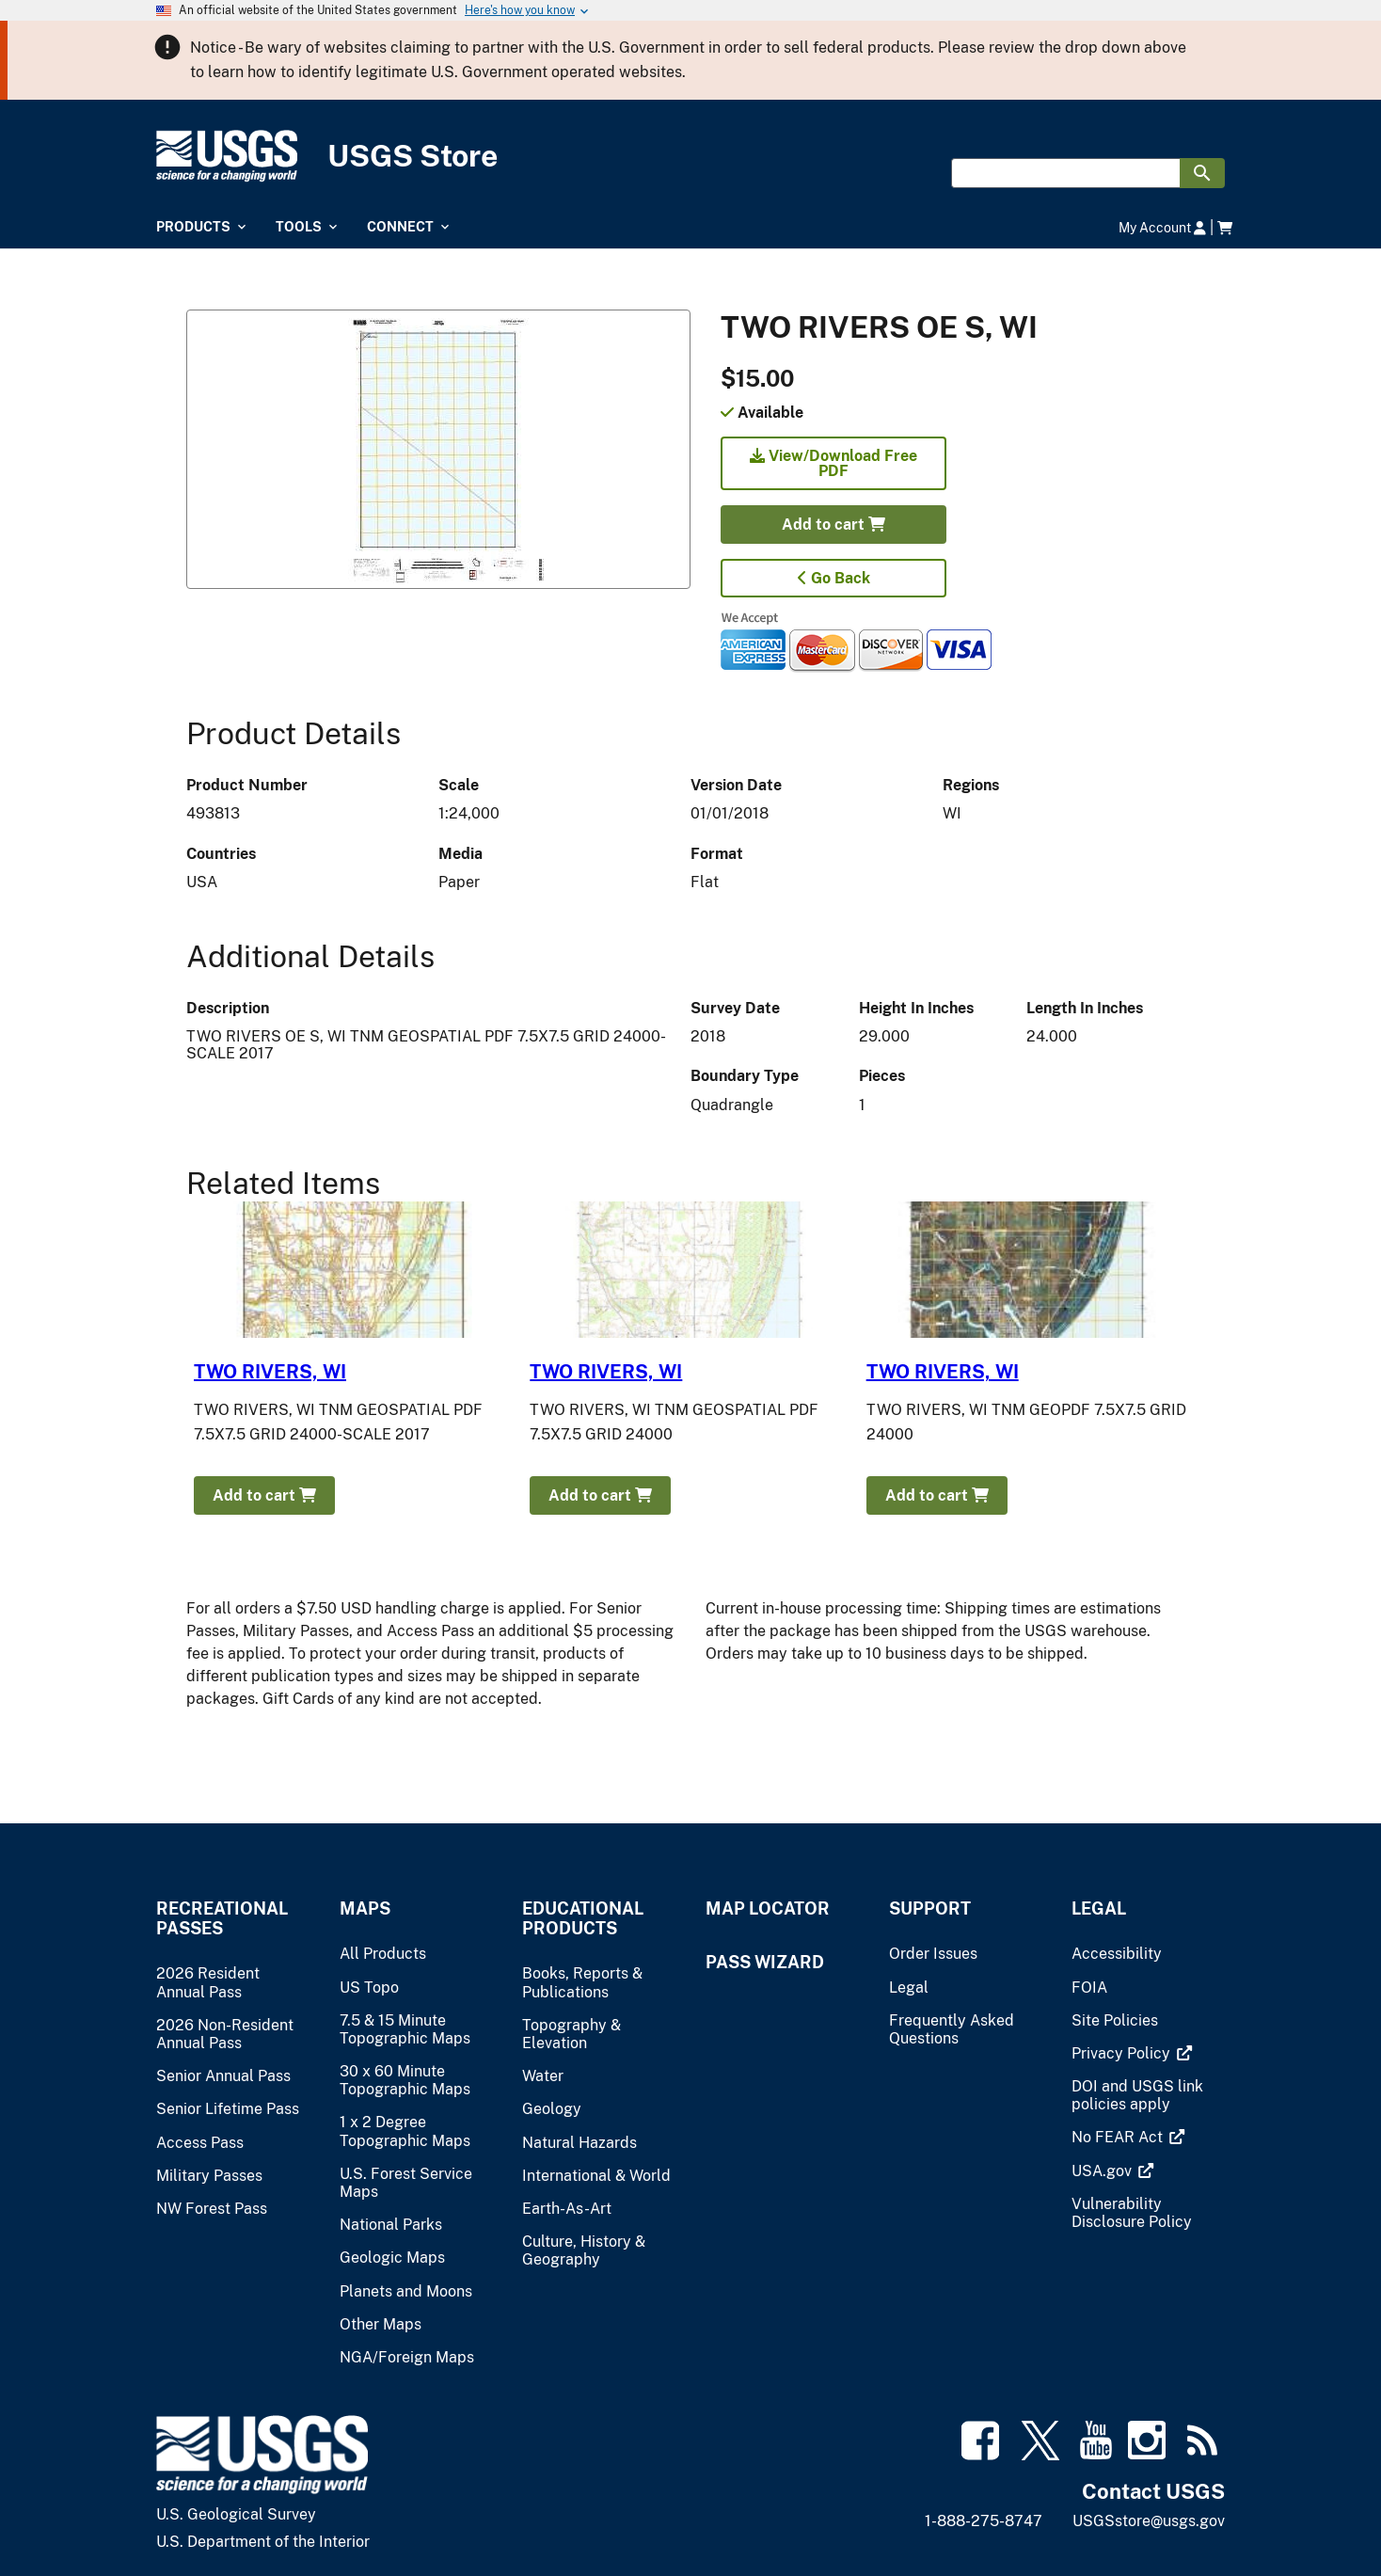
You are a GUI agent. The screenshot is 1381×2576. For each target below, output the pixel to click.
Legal (1098, 1908)
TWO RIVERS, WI (270, 1371)
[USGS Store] (690, 156)
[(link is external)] (1122, 2053)
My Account (1162, 227)
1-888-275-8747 (983, 2521)
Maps (365, 1908)
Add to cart (833, 524)
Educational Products (582, 1918)
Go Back (834, 578)
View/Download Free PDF (833, 463)
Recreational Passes (222, 1918)
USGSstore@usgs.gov (1148, 2521)
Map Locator (768, 1908)
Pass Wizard (765, 1962)
